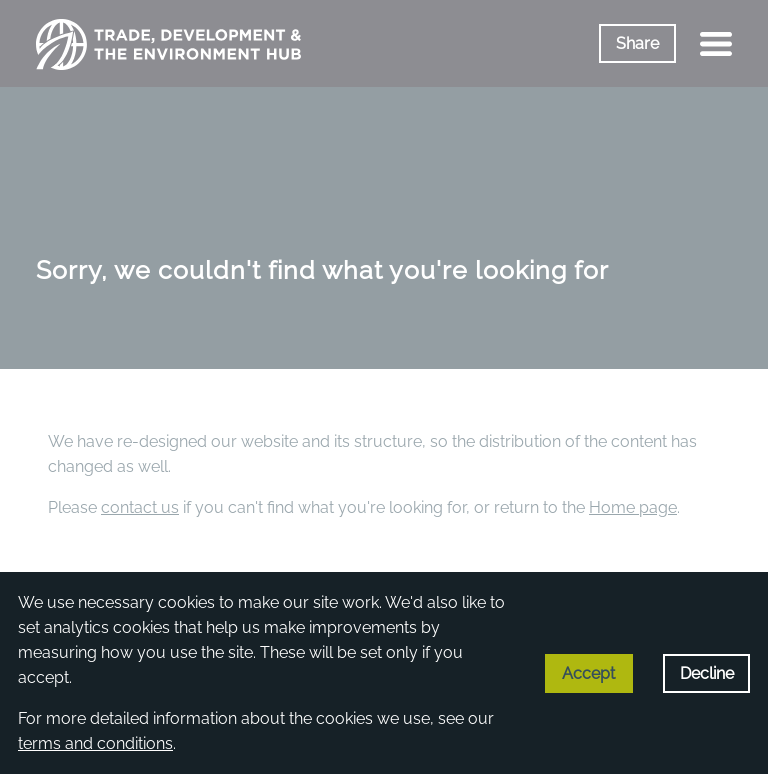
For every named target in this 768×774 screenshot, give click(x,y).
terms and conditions (95, 743)
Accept (588, 673)
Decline (707, 673)
